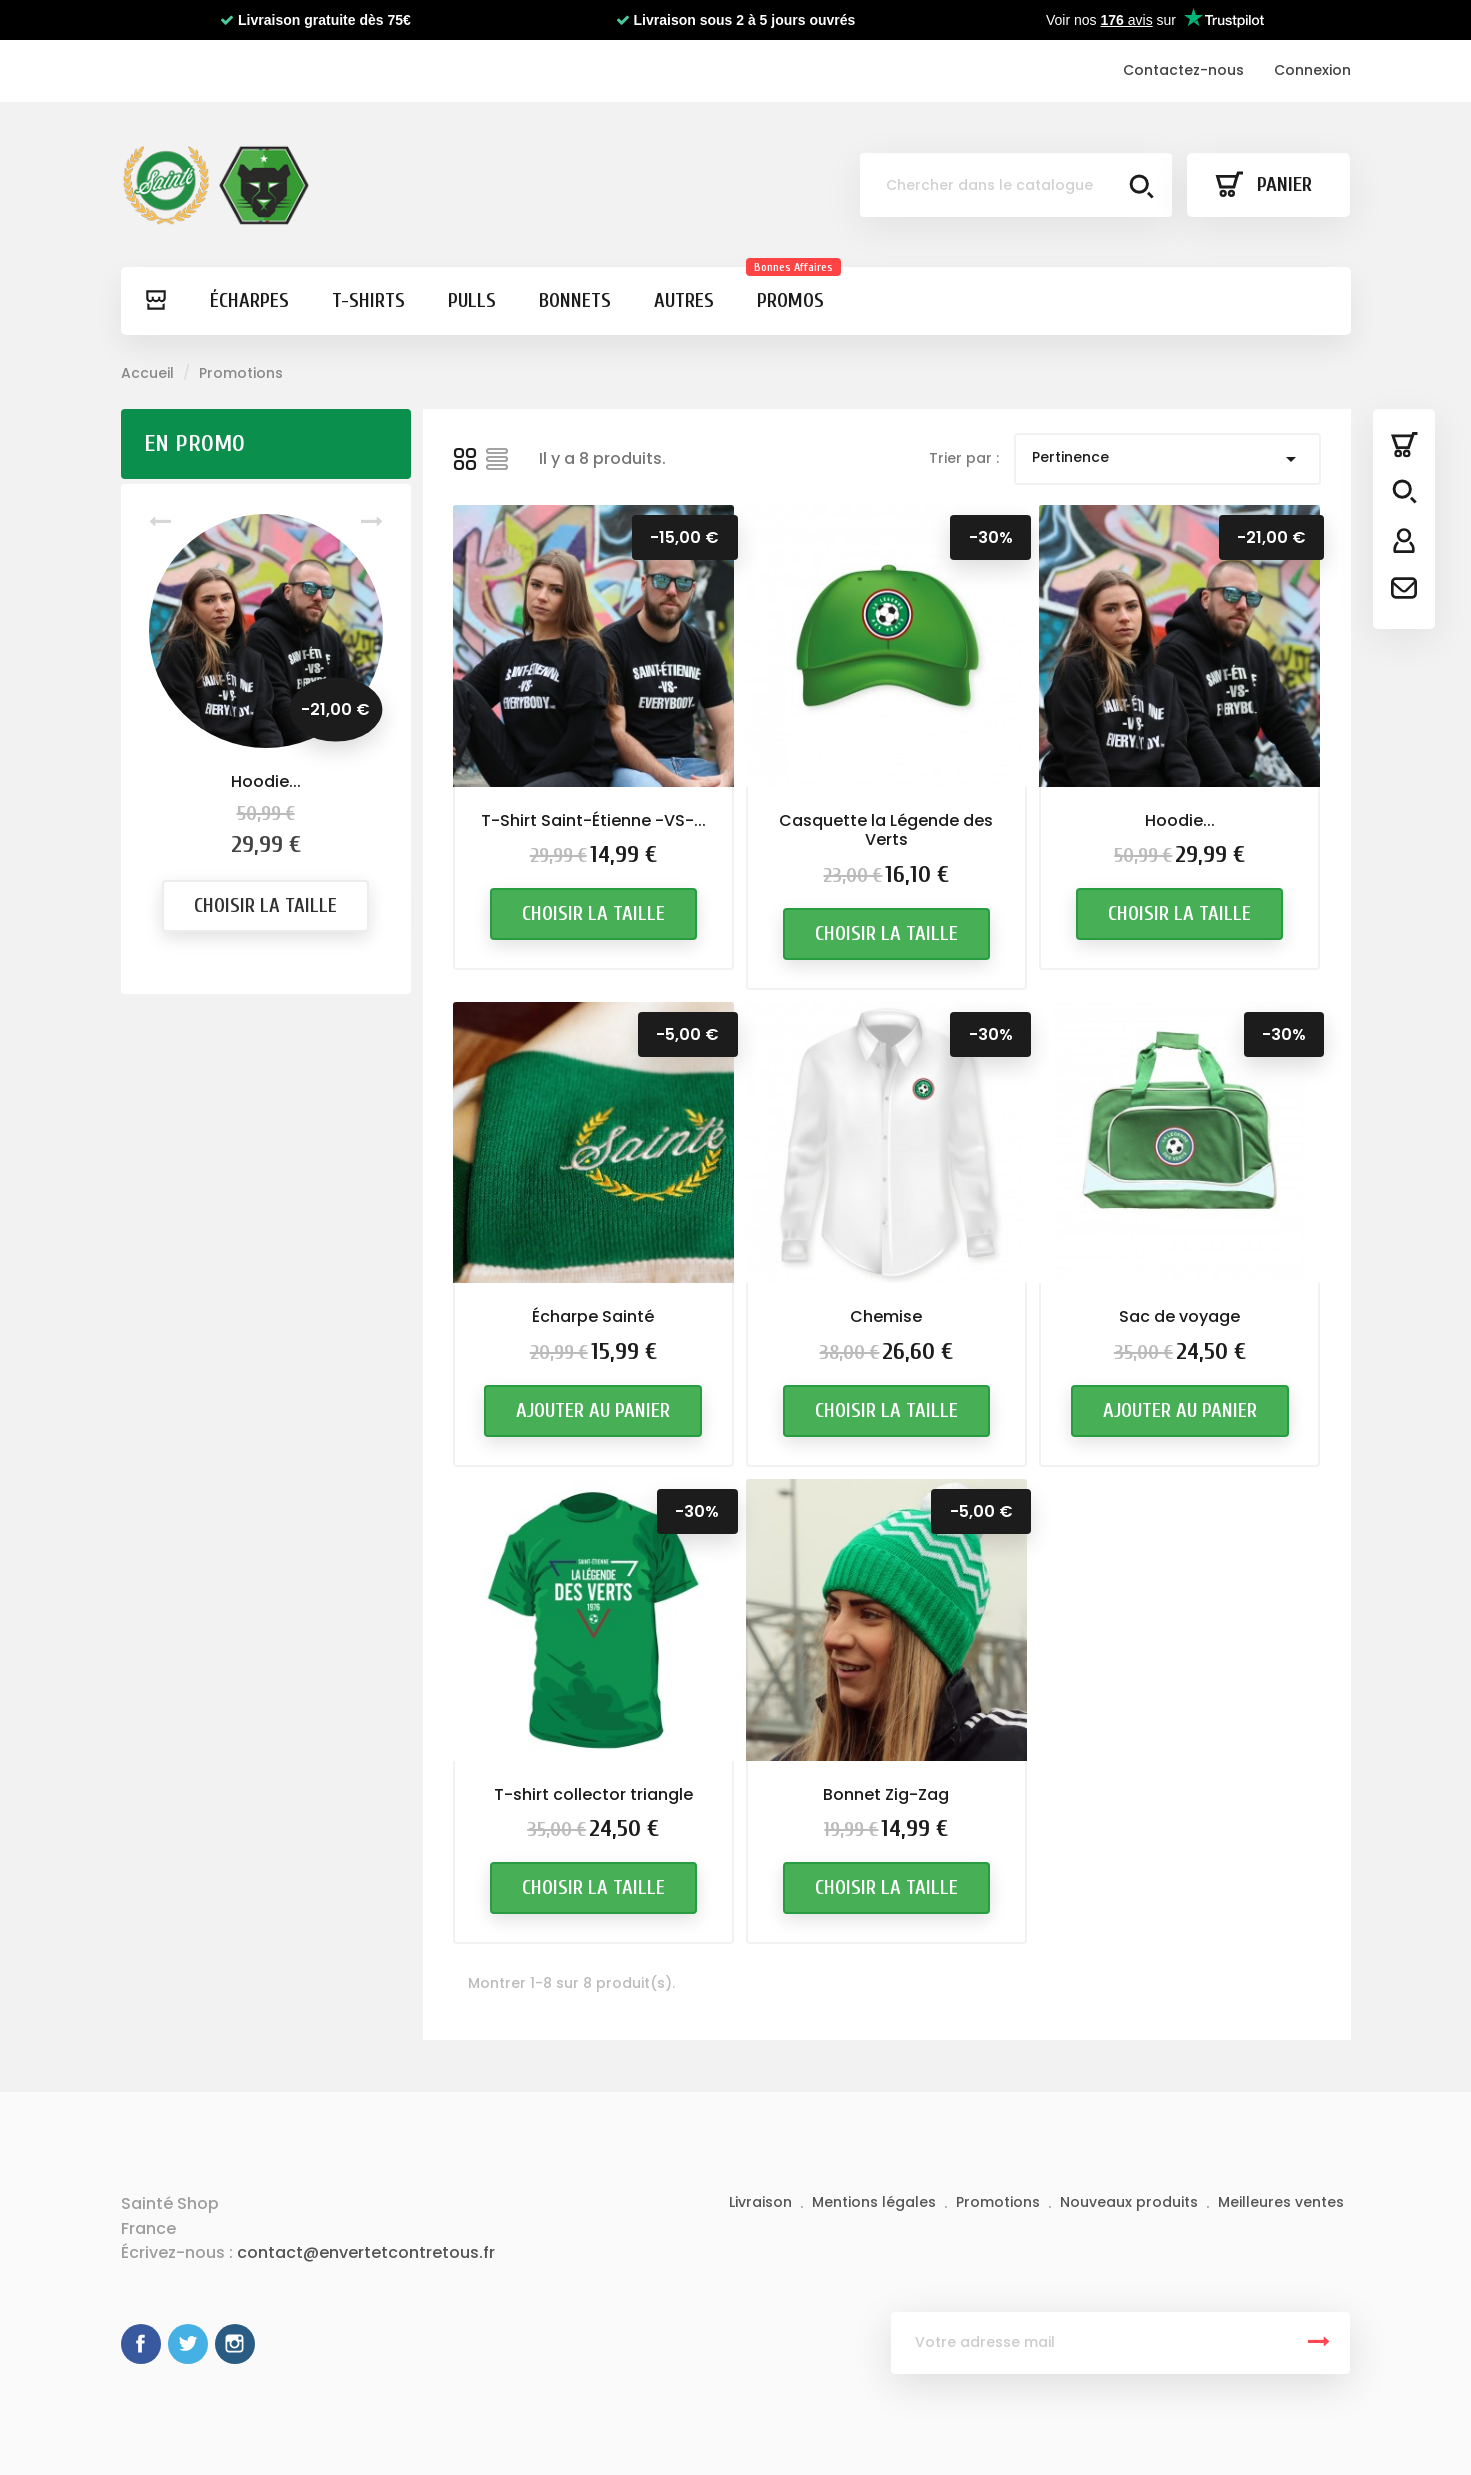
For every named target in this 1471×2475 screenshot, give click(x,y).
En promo (194, 443)
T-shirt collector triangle (593, 1815)
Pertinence (1167, 459)
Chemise (886, 1317)
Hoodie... (266, 781)
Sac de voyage (1179, 1324)
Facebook (141, 2344)
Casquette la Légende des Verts (886, 830)
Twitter (188, 2344)
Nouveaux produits (1131, 2202)
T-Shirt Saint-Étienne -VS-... (593, 820)
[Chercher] (1016, 185)
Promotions (1000, 2202)
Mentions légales (876, 2202)
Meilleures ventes (1281, 2202)
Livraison (762, 2202)
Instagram (235, 2344)
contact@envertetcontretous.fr (366, 2252)
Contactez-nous (1183, 70)
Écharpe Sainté (593, 1316)
